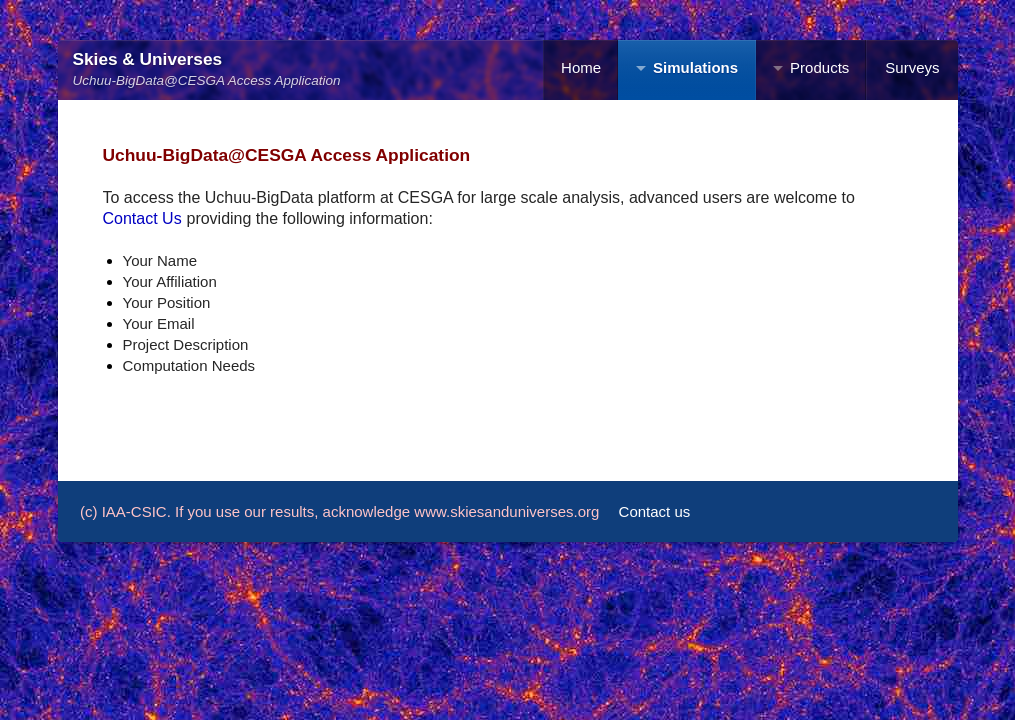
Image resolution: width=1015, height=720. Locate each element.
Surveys (912, 67)
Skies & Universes (148, 59)
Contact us (655, 511)
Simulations (695, 67)
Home (581, 67)
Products (819, 67)
